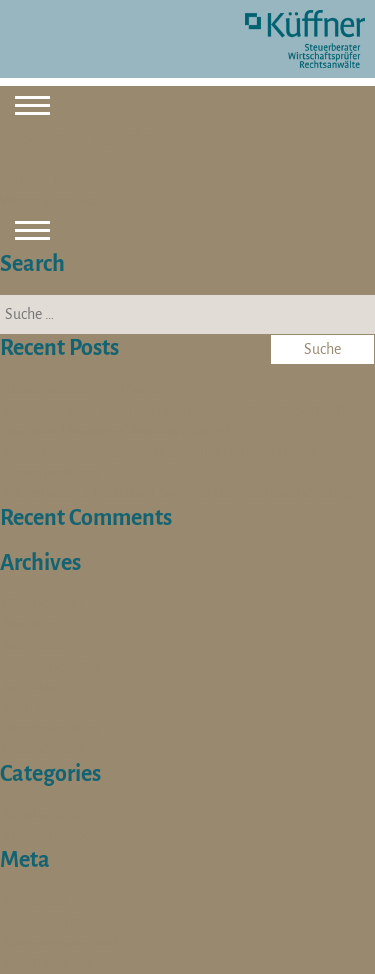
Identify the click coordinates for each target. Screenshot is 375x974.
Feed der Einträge (56, 922)
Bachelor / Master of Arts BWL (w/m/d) (123, 431)
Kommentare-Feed (60, 943)
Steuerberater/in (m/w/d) (81, 389)
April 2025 (34, 645)
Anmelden (35, 901)
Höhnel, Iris (36, 180)
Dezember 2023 (51, 728)
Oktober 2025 (44, 603)
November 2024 (52, 666)
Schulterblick (43, 815)
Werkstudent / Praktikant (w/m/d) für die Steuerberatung (178, 493)
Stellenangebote (53, 835)
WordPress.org (48, 963)
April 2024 (34, 707)
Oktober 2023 (44, 749)
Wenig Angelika (48, 201)
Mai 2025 (31, 624)
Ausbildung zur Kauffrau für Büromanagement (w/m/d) (174, 410)
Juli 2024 (30, 687)
